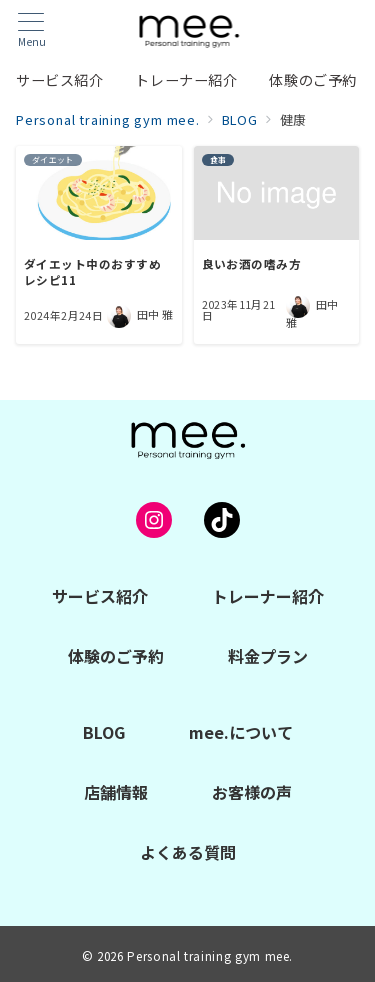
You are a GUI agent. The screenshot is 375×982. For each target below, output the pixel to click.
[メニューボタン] (31, 30)
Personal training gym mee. (210, 956)
